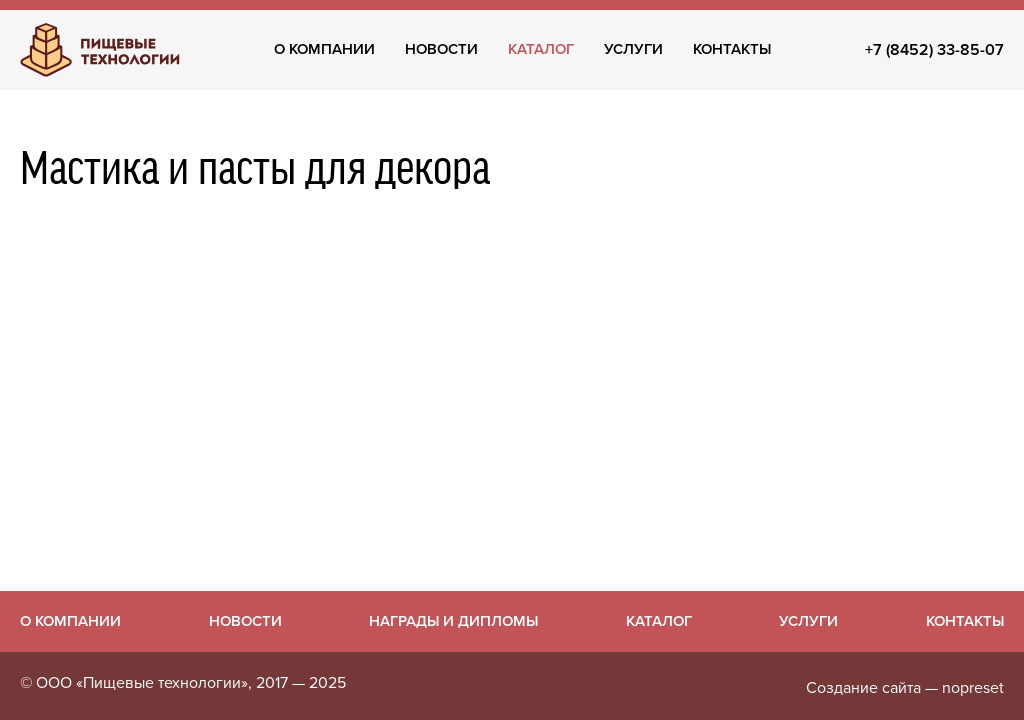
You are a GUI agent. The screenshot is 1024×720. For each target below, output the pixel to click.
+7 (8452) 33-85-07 (934, 50)
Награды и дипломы (453, 621)
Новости (441, 49)
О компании (324, 49)
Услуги (633, 49)
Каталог (541, 49)
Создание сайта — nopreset (905, 688)
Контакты (732, 49)
